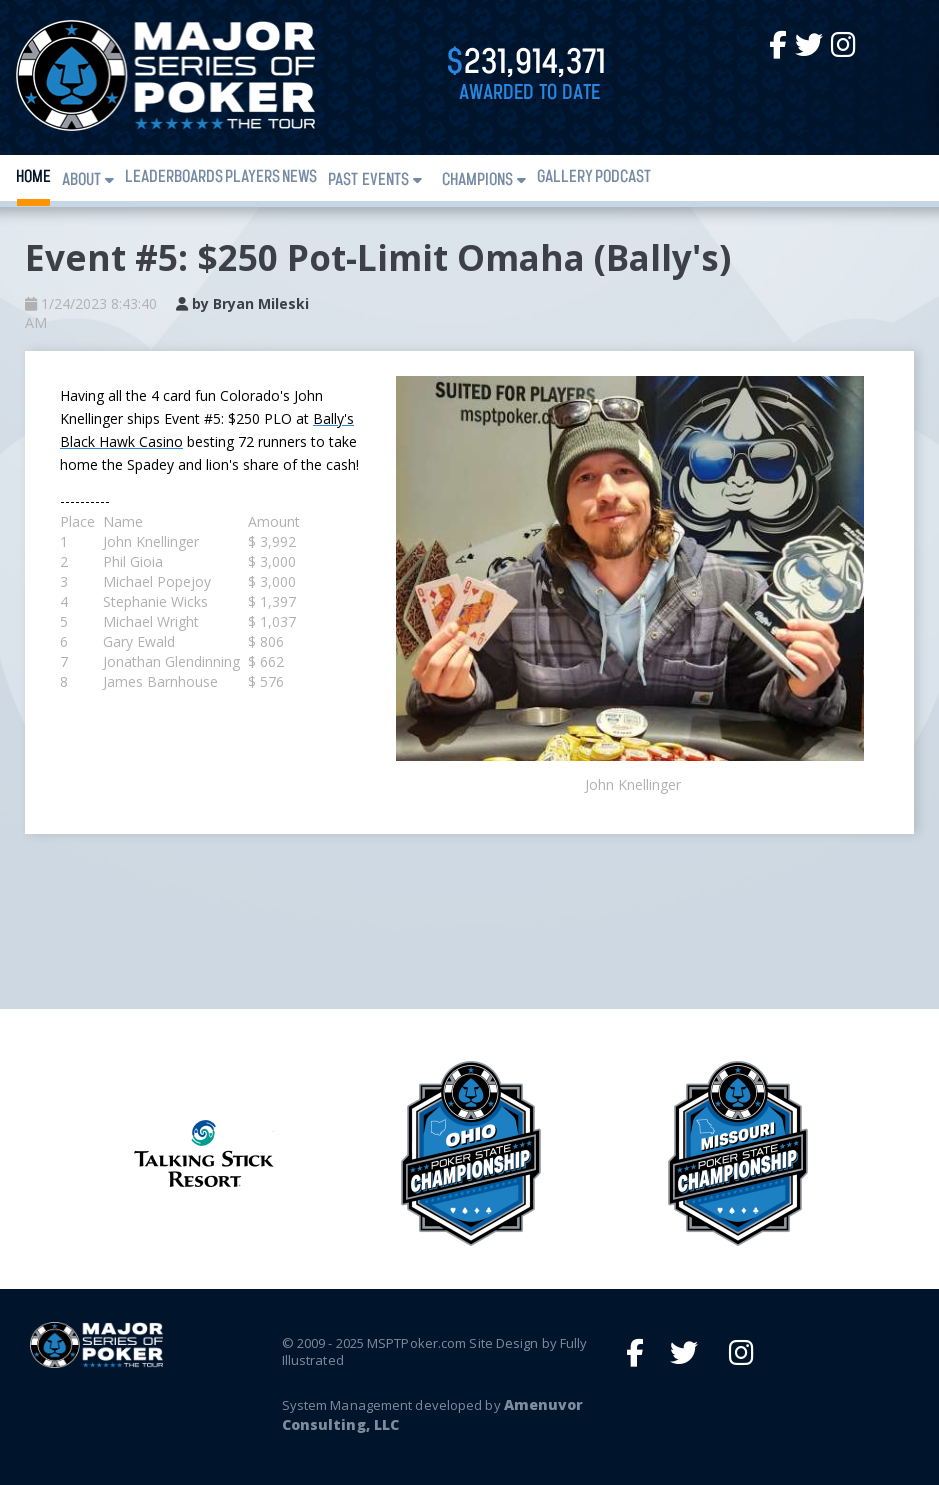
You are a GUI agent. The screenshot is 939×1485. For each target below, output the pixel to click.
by (242, 303)
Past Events (368, 180)
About (81, 180)
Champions (477, 180)
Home (33, 177)
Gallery (565, 177)
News (299, 177)
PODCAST (623, 177)
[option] (470, 1153)
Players (252, 177)
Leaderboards (174, 177)
